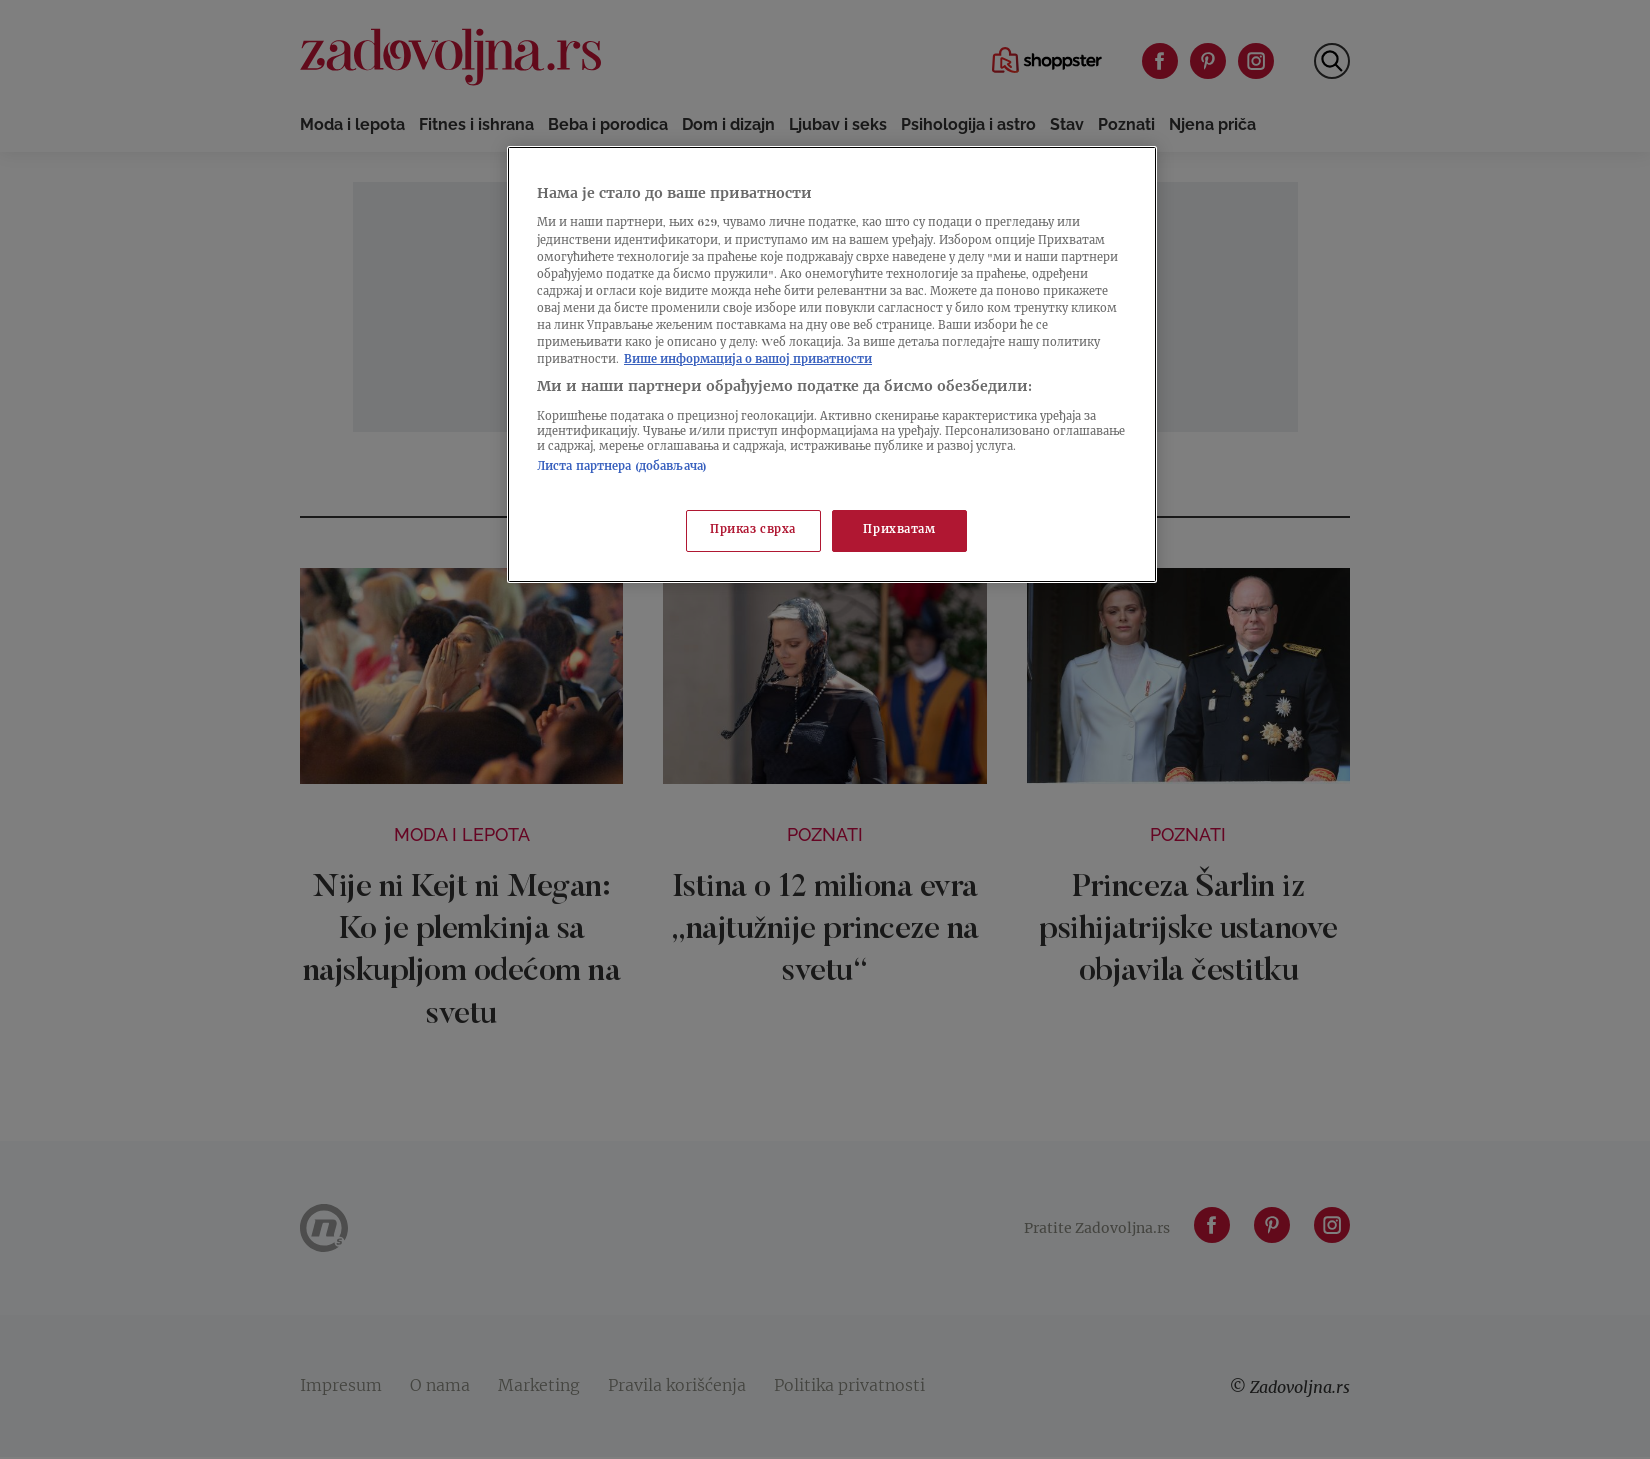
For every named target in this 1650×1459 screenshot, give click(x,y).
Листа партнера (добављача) (622, 467)
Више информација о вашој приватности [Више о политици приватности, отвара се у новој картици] (748, 360)
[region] (832, 364)
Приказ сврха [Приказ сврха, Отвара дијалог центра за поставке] (753, 530)
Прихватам (899, 530)
